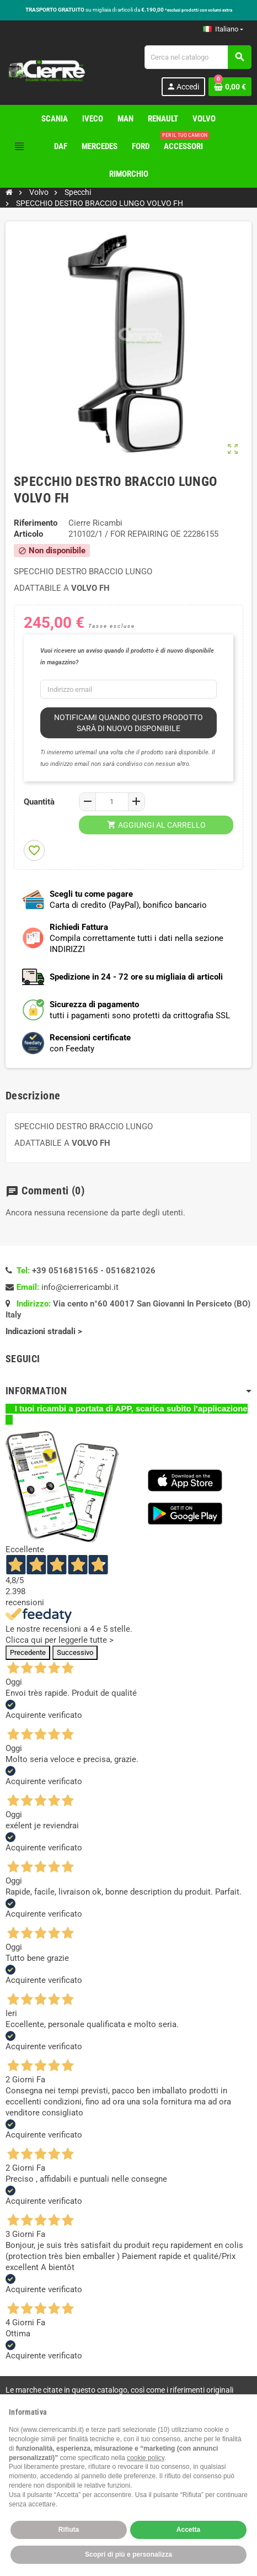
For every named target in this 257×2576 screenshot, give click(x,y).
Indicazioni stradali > (45, 1331)
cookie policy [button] (145, 2458)
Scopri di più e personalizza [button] (128, 2554)
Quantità (39, 802)
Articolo (28, 534)
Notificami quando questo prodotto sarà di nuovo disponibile (128, 723)
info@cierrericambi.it (80, 1287)
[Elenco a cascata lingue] (223, 29)
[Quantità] (111, 802)
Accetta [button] (188, 2529)
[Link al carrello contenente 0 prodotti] (229, 86)
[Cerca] (197, 57)
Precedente (28, 1652)
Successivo (75, 1652)
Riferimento (35, 523)
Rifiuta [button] (68, 2529)
